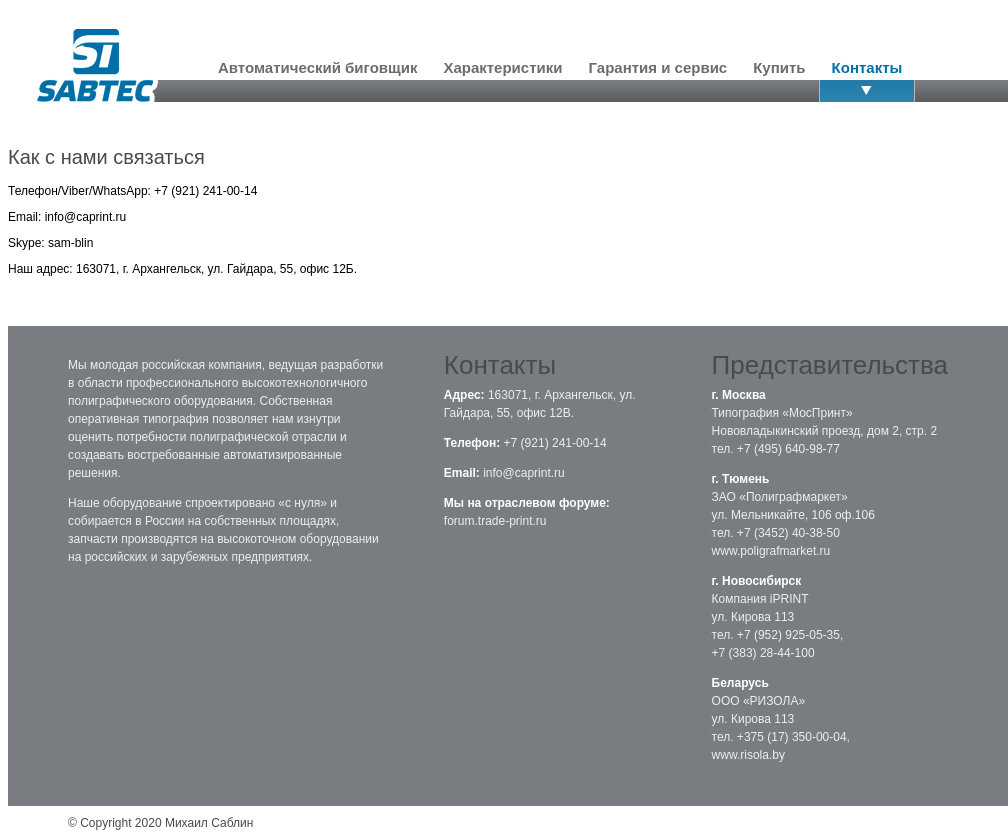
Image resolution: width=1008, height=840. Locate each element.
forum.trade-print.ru (495, 521)
